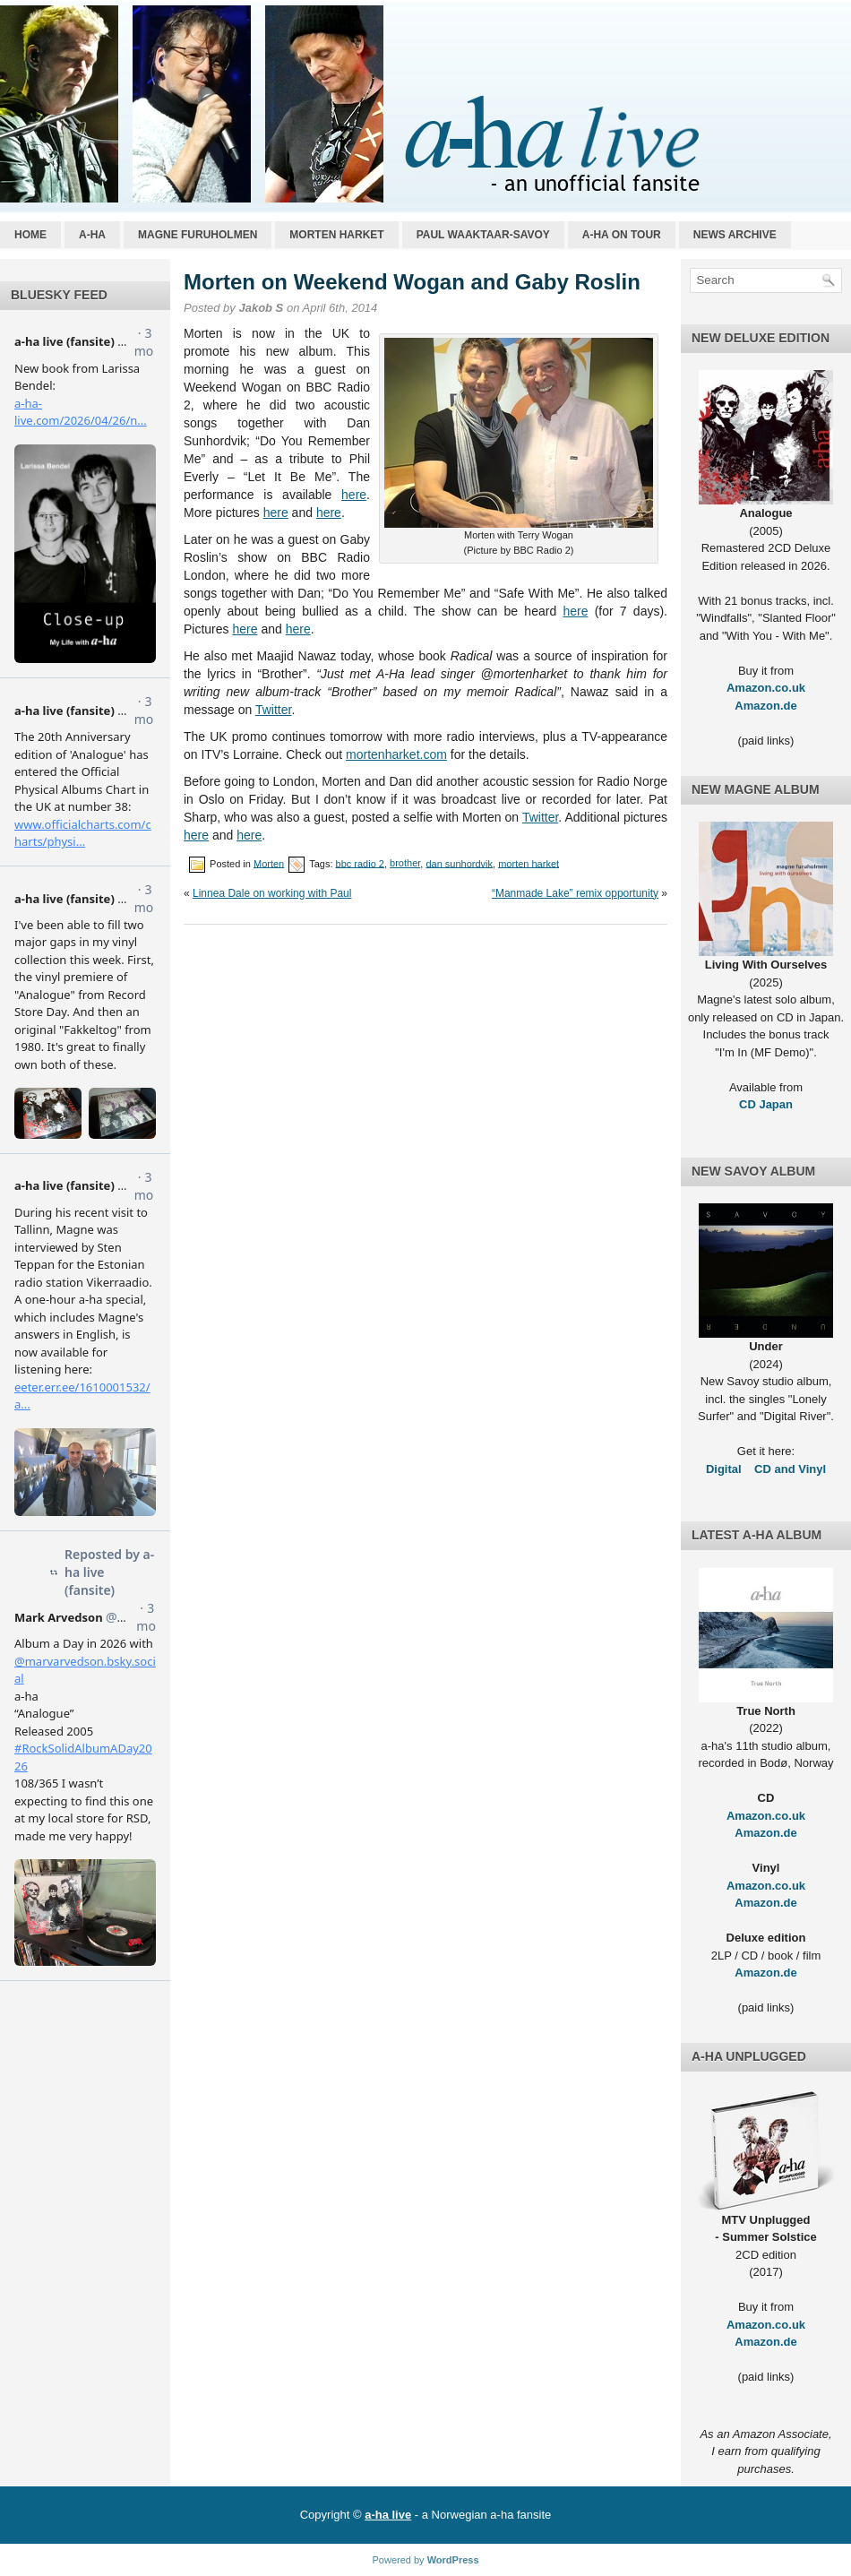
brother (405, 862)
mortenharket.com (396, 754)
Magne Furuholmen (197, 234)
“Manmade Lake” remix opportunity (575, 893)
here (353, 494)
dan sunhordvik (459, 862)
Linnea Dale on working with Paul (272, 893)
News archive (735, 234)
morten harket (528, 862)
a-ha (92, 234)
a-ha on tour (621, 234)
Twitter (273, 709)
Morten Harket (336, 234)
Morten (269, 862)
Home (30, 234)
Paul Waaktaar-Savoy (483, 234)
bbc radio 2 (360, 862)
